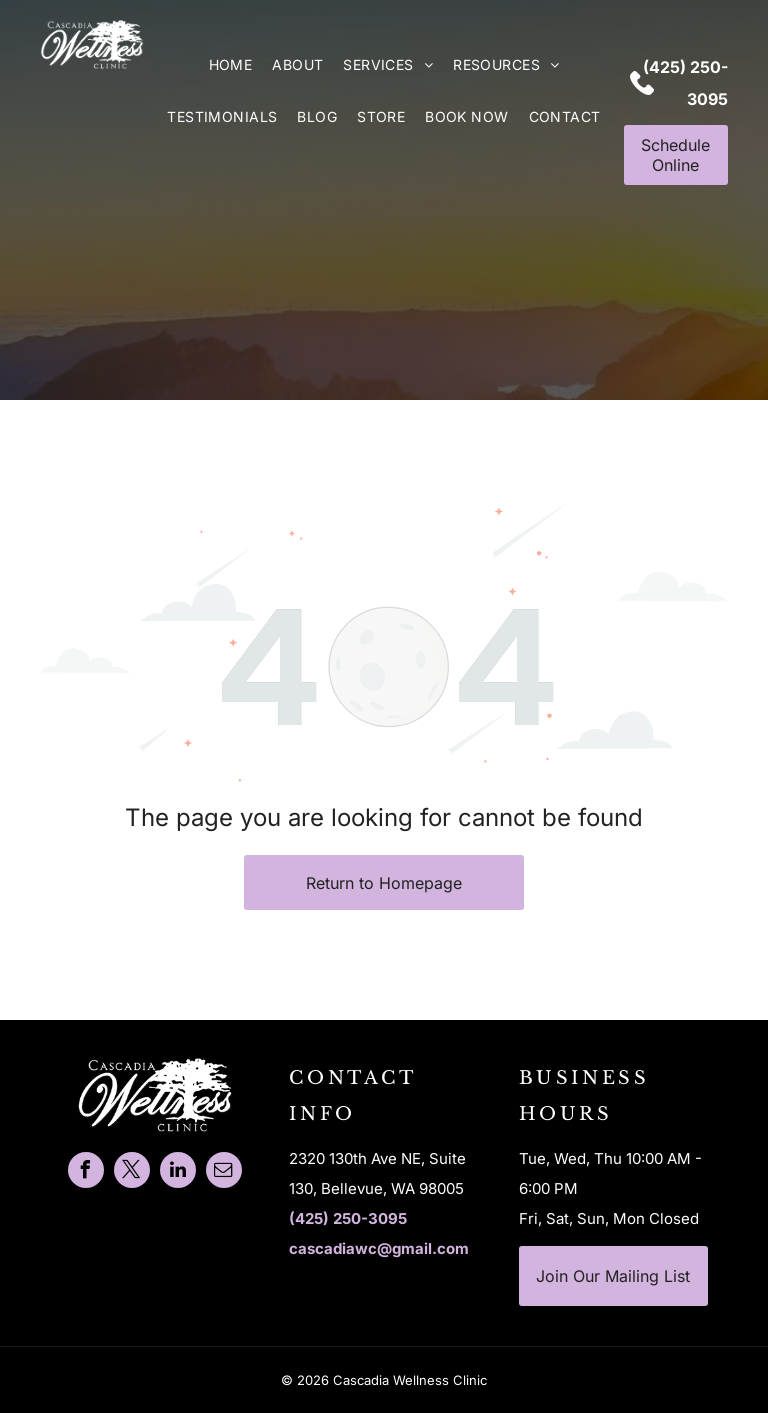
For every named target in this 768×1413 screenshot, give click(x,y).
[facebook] (86, 1172)
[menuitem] (231, 65)
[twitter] (132, 1172)
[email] (224, 1172)
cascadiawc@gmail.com (379, 1248)
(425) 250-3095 (348, 1218)
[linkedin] (178, 1172)
